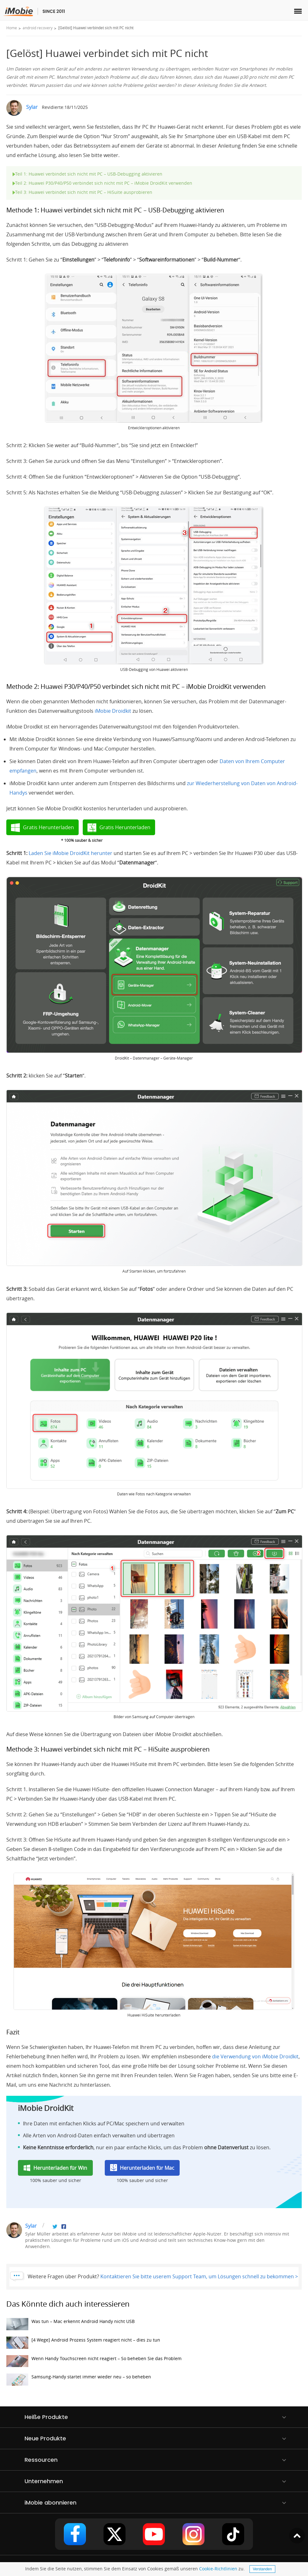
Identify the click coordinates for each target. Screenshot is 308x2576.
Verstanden (262, 2569)
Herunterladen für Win (60, 2167)
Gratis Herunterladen (48, 827)
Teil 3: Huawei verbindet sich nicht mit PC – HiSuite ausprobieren (82, 192)
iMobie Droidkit (113, 710)
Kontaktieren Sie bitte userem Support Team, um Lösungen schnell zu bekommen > (199, 2276)
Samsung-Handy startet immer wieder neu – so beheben (78, 2381)
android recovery (38, 27)
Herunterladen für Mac (147, 2167)
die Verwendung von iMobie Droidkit (255, 2056)
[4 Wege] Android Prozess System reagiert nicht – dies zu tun (83, 2344)
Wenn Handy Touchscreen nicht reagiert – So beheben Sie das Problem (94, 2362)
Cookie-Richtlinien (218, 2569)
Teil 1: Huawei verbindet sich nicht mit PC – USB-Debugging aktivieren (87, 174)
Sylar (32, 107)
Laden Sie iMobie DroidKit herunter (70, 853)
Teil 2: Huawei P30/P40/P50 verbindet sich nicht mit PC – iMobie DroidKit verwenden (102, 183)
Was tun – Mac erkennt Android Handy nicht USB (70, 2325)
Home (11, 27)
